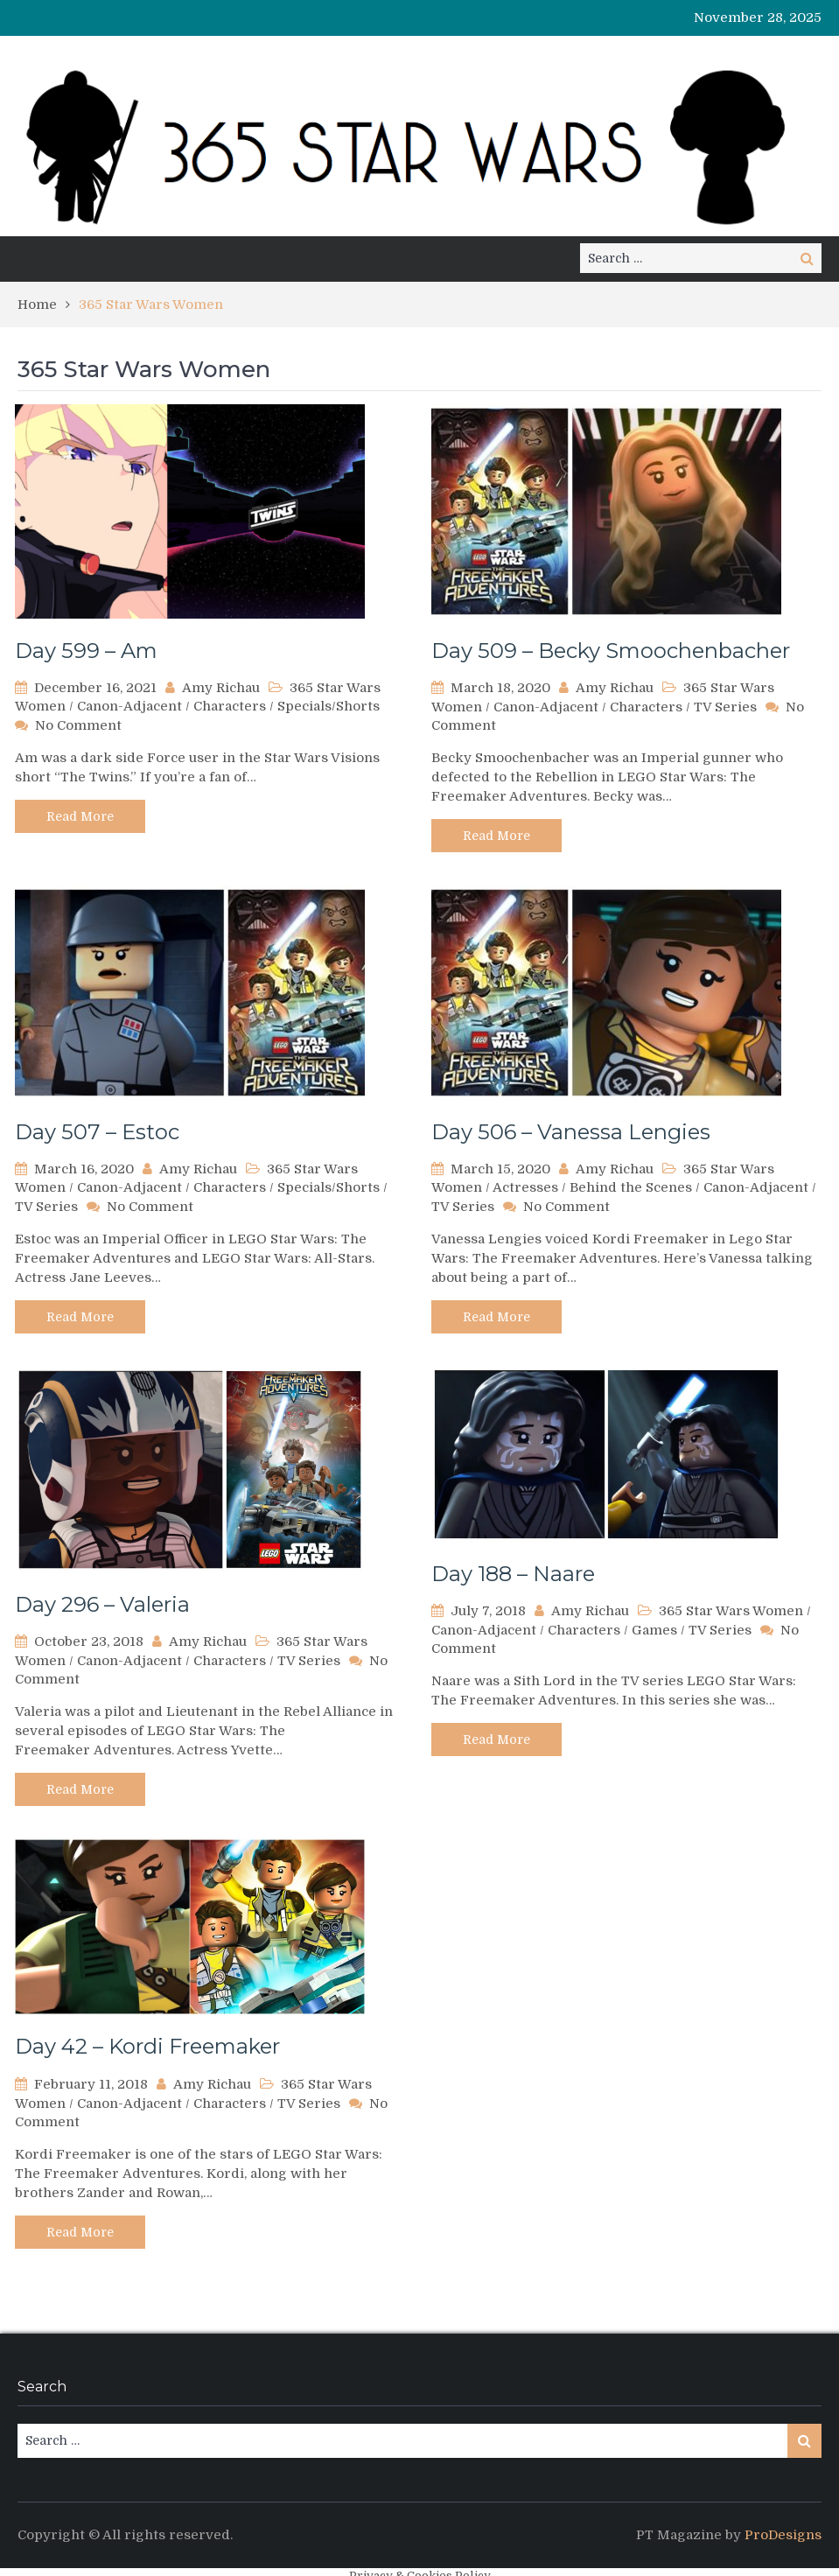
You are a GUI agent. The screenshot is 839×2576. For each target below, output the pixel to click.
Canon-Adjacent (129, 706)
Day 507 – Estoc (97, 1131)
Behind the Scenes (631, 1187)
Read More (80, 816)
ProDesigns (783, 2535)
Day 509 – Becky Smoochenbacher (610, 650)
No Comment (78, 725)
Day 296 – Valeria (102, 1604)
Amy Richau (221, 688)
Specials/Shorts (328, 706)
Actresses (525, 1187)
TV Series (725, 707)
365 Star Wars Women (731, 1611)
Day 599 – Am (86, 650)
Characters (229, 706)
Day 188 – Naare (513, 1573)
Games (654, 1630)
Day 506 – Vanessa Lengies (570, 1131)
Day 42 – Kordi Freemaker (147, 2046)
